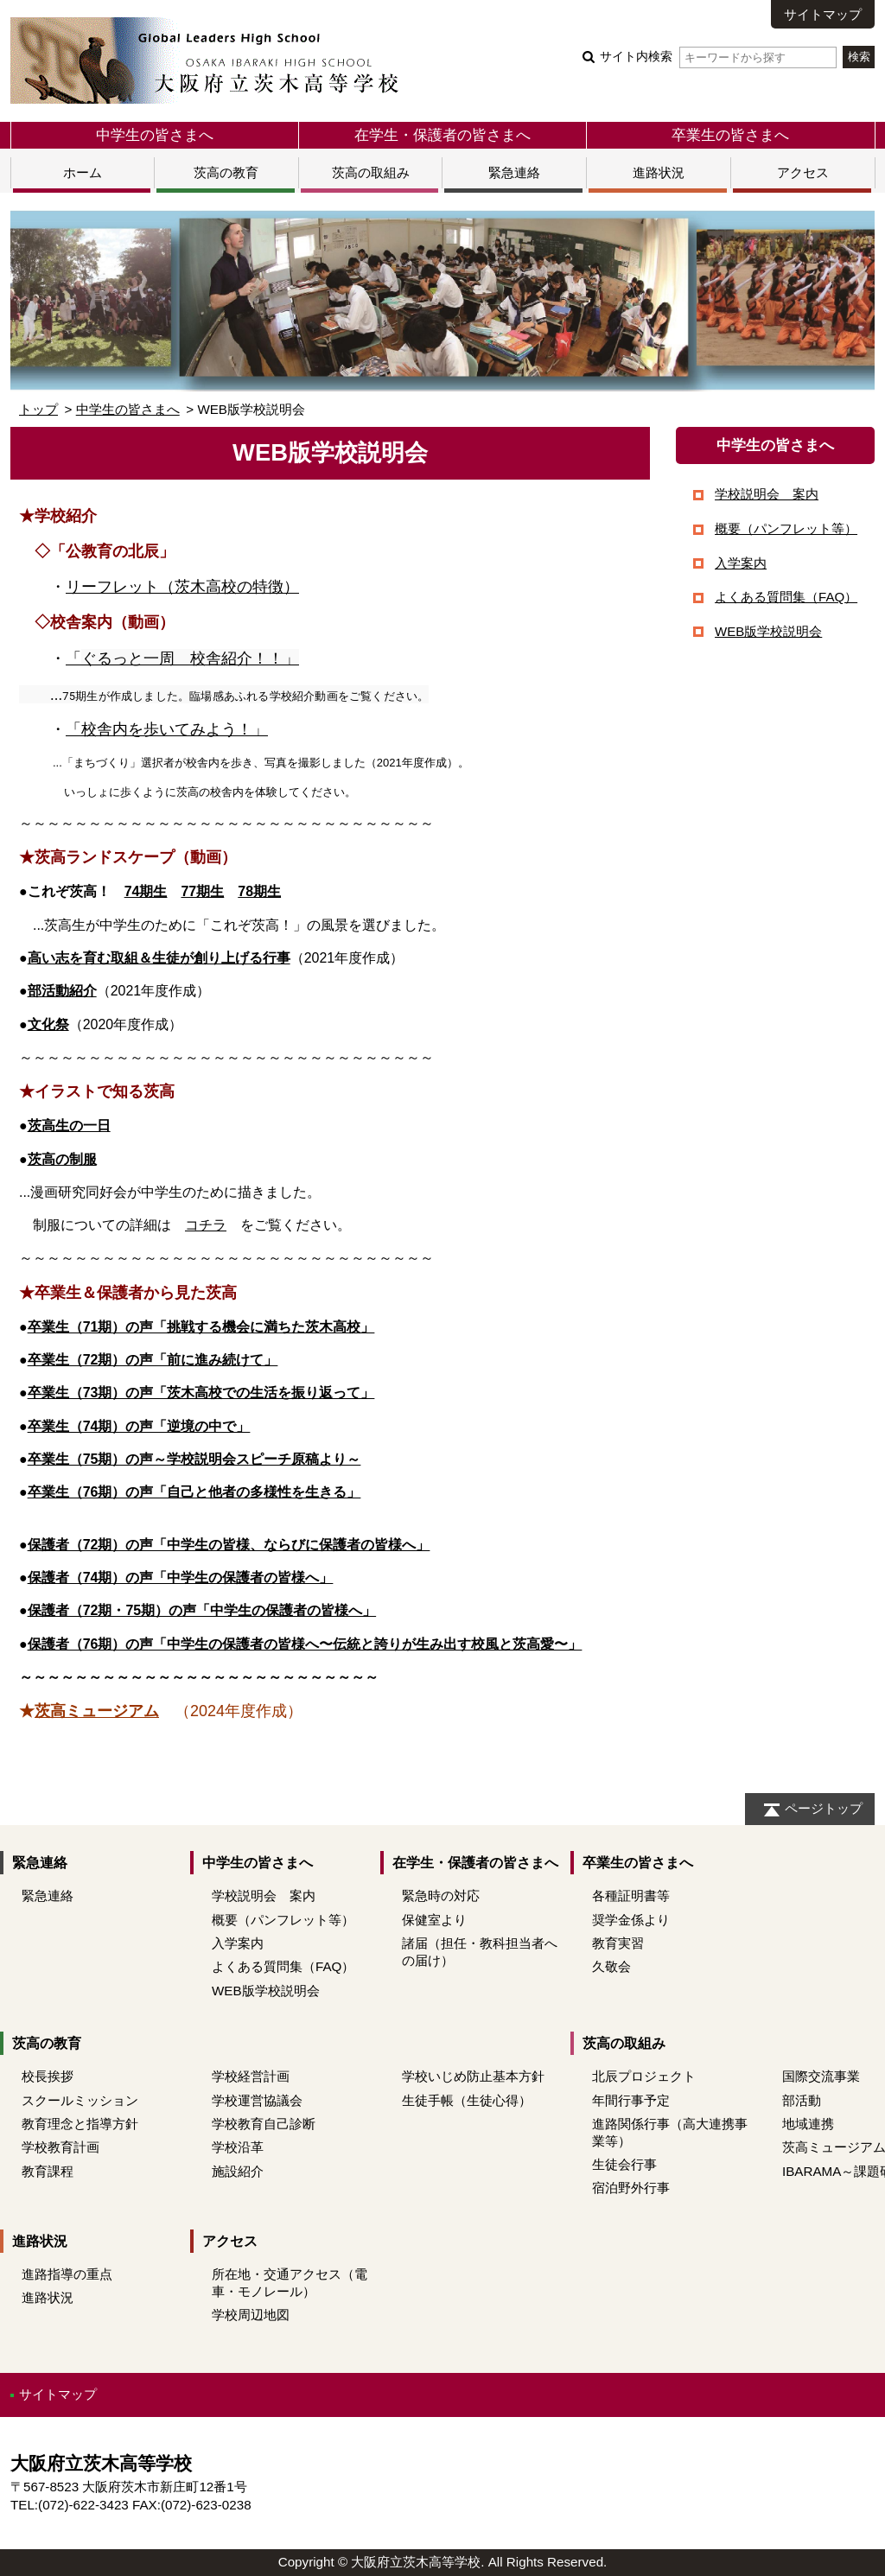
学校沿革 (238, 2147)
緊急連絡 (514, 172)
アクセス (803, 172)
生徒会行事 (624, 2164)
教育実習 (618, 1943)
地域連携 (808, 2123)
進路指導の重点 (67, 2274)
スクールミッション (80, 2100)
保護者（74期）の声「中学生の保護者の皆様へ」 (181, 1577)
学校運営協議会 (257, 2100)
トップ (38, 409)
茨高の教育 (226, 172)
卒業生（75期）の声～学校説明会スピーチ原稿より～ (194, 1459)
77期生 (202, 891)
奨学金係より (631, 1919)
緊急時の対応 (441, 1895)
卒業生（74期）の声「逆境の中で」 (139, 1426)
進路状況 (658, 172)
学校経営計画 (251, 2076)
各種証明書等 (631, 1895)
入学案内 (741, 563)
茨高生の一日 (69, 1125)
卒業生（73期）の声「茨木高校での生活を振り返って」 (201, 1392)
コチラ (205, 1225)
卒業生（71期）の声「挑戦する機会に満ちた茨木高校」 (201, 1327)
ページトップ (824, 1808)
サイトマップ (823, 14)
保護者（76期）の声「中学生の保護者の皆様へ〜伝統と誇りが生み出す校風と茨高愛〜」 (305, 1644)
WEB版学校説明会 (768, 631)
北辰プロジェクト (644, 2076)
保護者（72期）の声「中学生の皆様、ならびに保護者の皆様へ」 (229, 1544)
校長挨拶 (47, 2076)
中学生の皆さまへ (154, 134)
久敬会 (611, 1966)
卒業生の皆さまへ (730, 134)
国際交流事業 (821, 2076)
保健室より (434, 1919)
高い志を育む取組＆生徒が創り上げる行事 (159, 958)
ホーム (82, 172)
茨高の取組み (371, 172)
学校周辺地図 (251, 2314)
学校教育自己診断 (263, 2123)
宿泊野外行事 (631, 2187)
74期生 (146, 891)
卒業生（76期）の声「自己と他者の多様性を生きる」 (194, 1492)
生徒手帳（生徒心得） (467, 2100)
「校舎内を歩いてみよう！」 (167, 729)
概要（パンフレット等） (786, 528)
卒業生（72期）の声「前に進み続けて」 (153, 1359)
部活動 (801, 2100)
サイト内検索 (717, 56)
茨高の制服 (62, 1159)
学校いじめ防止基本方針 (473, 2076)
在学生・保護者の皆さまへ (442, 134)
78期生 (259, 891)
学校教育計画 (60, 2147)
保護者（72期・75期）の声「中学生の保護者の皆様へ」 (202, 1610)
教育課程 (47, 2171)
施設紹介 (238, 2171)
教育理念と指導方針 (80, 2123)
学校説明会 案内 (766, 494)
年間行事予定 (631, 2100)
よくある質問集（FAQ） (786, 596)
